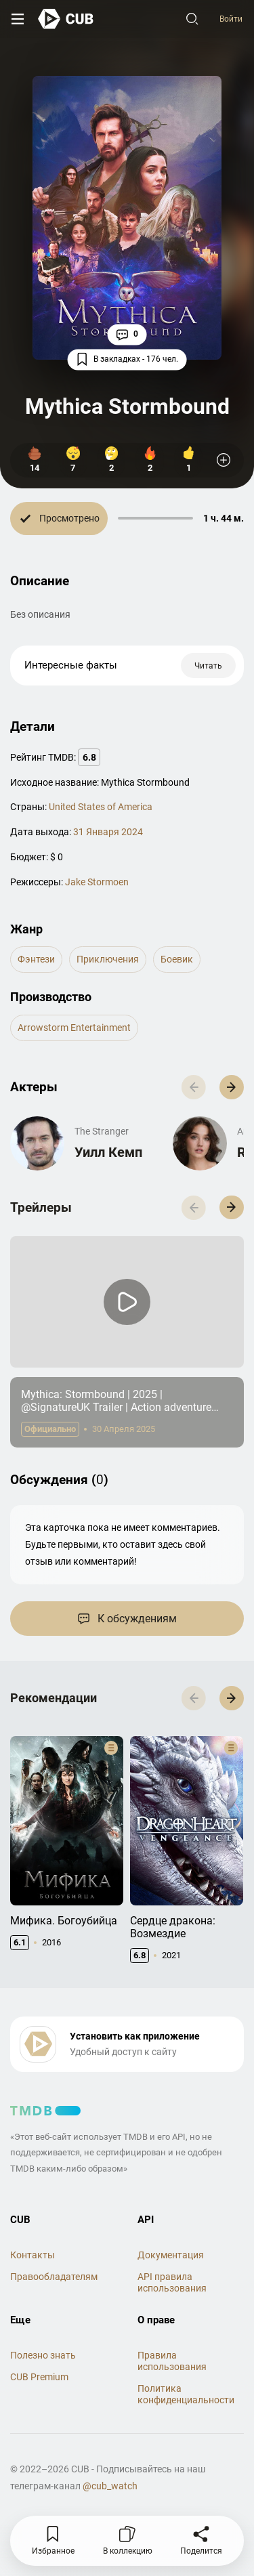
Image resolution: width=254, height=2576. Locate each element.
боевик (177, 959)
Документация (170, 2255)
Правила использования (172, 2361)
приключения (108, 959)
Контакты (32, 2255)
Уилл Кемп (108, 1152)
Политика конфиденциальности (185, 2394)
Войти (230, 19)
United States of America (100, 806)
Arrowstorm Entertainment (74, 1027)
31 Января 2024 (108, 831)
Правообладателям (54, 2276)
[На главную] (66, 18)
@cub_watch (110, 2485)
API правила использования (172, 2282)
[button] (231, 1087)
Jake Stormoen (97, 882)
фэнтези (36, 959)
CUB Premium (39, 2376)
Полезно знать (43, 2355)
